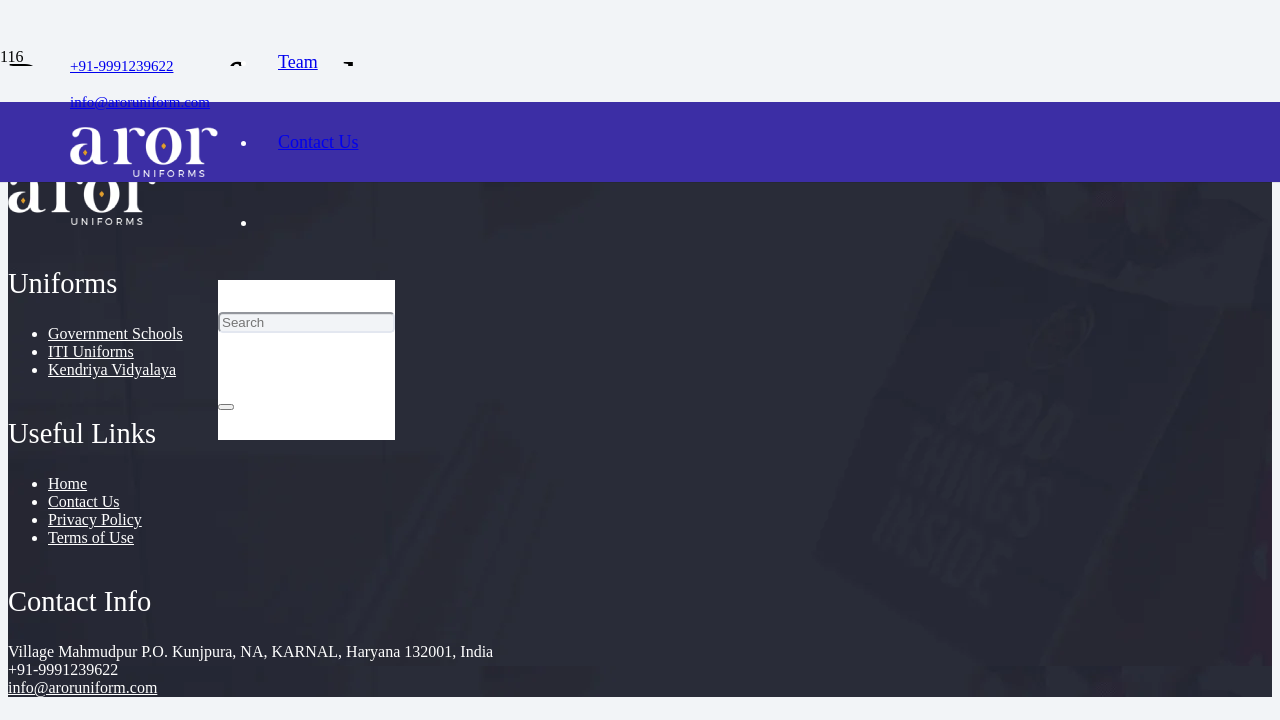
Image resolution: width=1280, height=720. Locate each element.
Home (67, 483)
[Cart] (306, 480)
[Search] (306, 322)
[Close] (226, 407)
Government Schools (115, 333)
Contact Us (84, 501)
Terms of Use (91, 537)
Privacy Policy (95, 519)
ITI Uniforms (91, 351)
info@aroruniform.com (82, 687)
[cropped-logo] (144, 171)
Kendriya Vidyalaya (112, 369)
